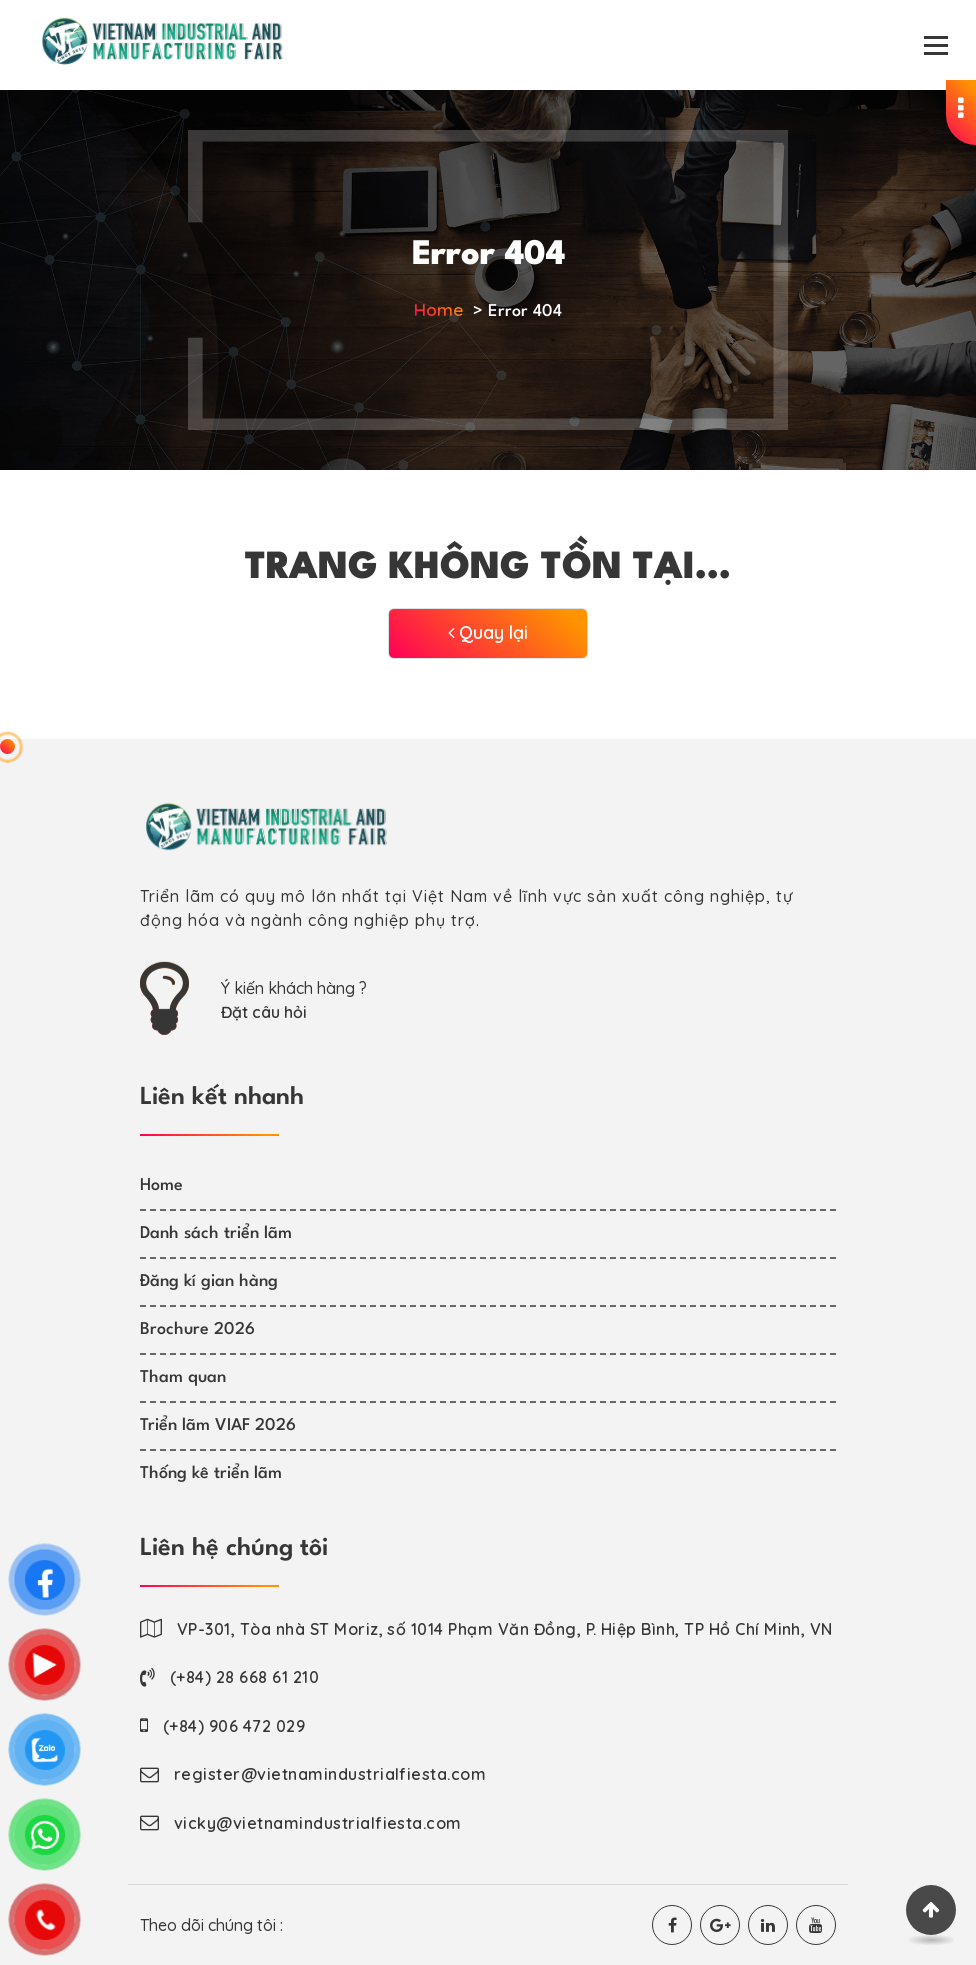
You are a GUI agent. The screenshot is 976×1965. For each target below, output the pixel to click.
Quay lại (488, 632)
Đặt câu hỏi (264, 1012)
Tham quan (183, 1377)
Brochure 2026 (197, 1329)
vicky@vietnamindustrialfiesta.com (318, 1823)
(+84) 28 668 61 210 (244, 1677)
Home (438, 309)
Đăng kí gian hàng (209, 1281)
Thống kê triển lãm (211, 1473)
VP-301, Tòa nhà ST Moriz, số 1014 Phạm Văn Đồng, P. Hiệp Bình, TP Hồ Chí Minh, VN (505, 1629)
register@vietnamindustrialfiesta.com (330, 1774)
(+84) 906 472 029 (234, 1726)
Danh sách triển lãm (216, 1233)
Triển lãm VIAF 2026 (218, 1425)
